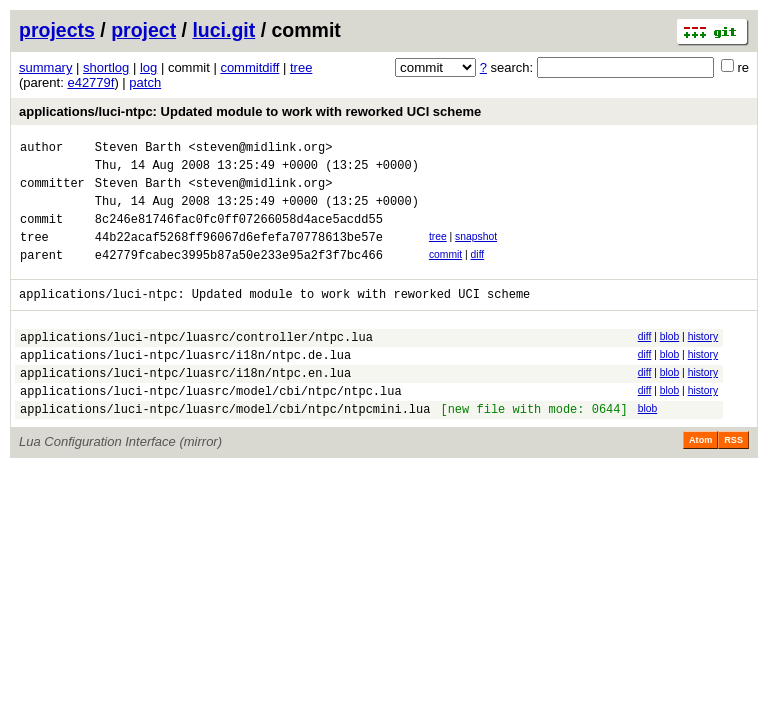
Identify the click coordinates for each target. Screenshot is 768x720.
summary (45, 67)
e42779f (90, 82)
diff (478, 272)
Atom (700, 479)
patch (145, 82)
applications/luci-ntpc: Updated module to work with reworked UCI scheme (250, 111)
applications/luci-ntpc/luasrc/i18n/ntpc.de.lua (185, 384)
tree (301, 67)
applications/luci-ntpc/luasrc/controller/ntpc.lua (196, 363)
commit (445, 272)
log (148, 67)
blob (670, 360)
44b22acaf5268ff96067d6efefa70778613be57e (239, 254)
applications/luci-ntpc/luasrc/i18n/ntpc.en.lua (185, 405)
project (143, 30)
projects (57, 30)
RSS (733, 479)
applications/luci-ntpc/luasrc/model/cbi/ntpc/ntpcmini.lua (225, 447)
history (703, 360)
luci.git (223, 30)
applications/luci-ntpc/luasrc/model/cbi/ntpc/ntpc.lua (211, 426)
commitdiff (249, 67)
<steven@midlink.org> (260, 149)
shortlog (106, 67)
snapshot (476, 251)
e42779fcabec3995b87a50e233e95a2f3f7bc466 (239, 275)
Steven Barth (138, 149)
